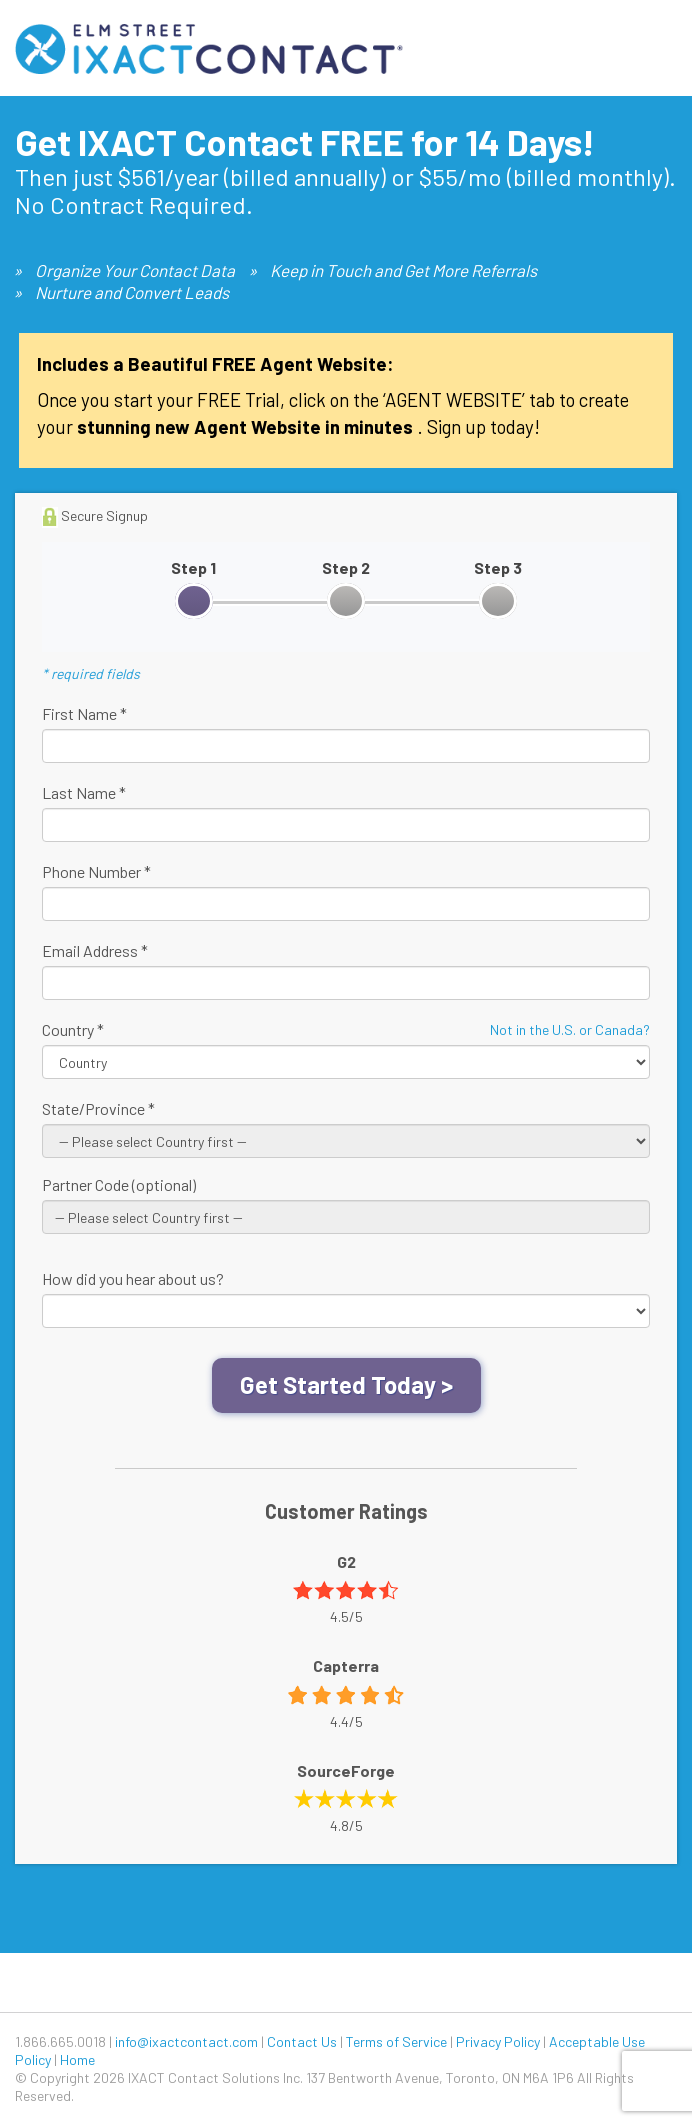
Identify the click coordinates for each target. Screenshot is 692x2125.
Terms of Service (396, 2041)
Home (77, 2059)
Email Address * (95, 950)
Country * (73, 1029)
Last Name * (84, 792)
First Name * (84, 713)
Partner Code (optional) (119, 1184)
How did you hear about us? (133, 1278)
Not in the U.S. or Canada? (570, 1029)
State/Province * (98, 1108)
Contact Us (302, 2041)
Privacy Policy (498, 2041)
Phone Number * (96, 871)
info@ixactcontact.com (186, 2041)
